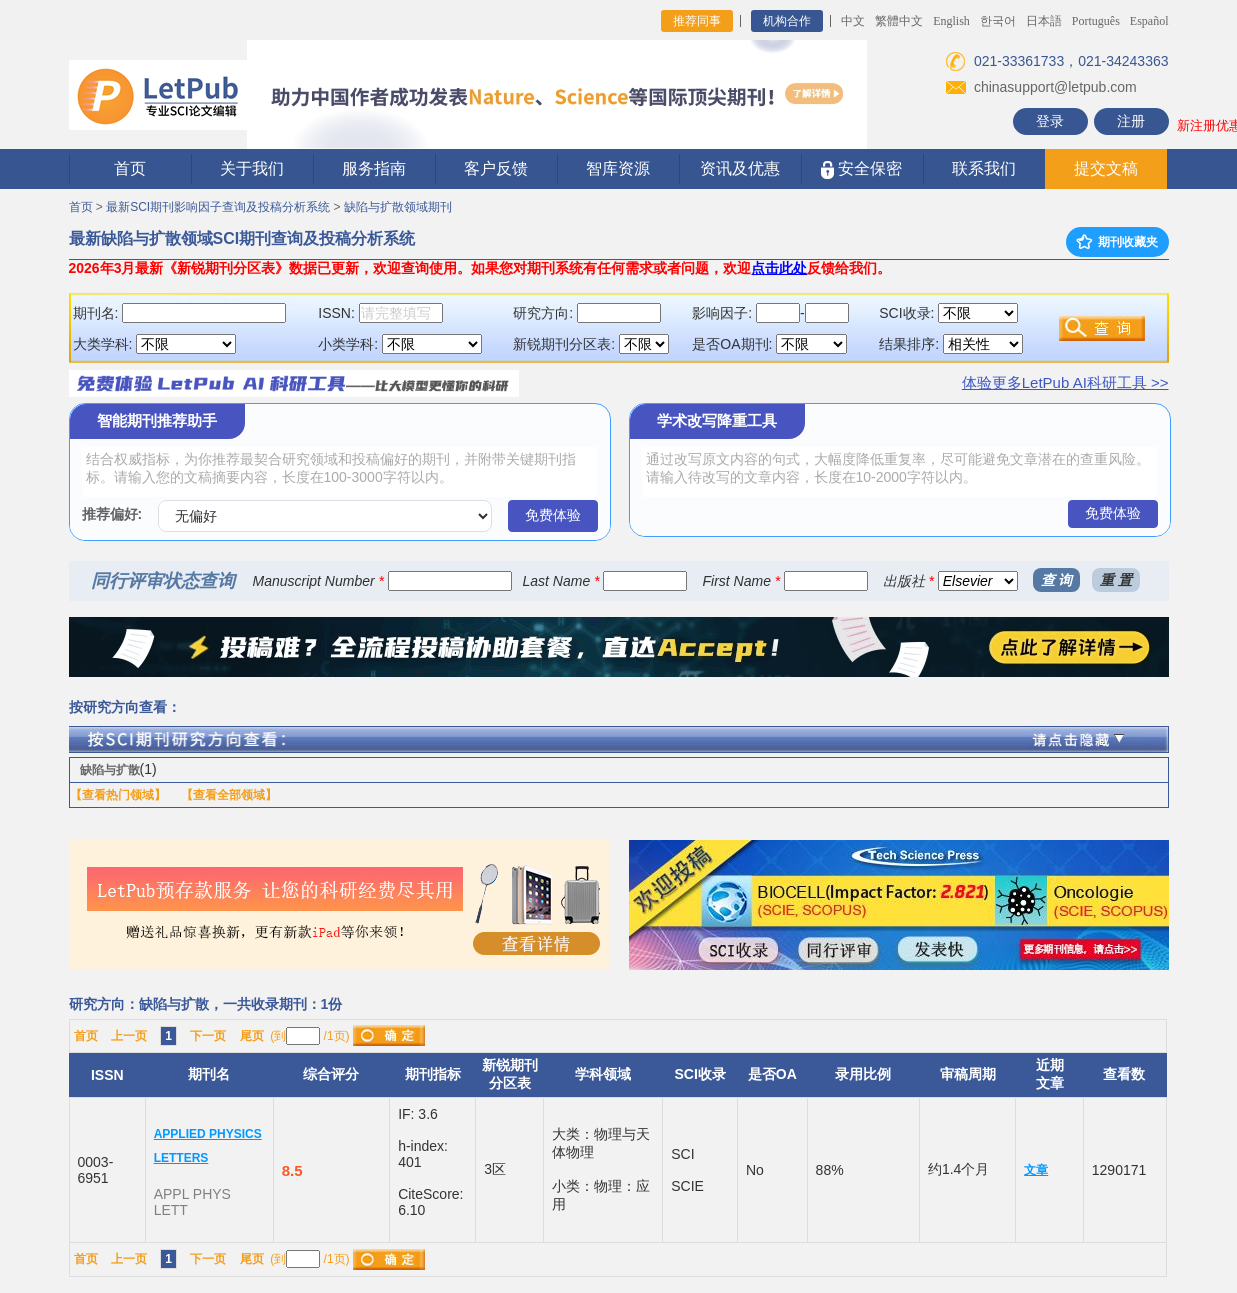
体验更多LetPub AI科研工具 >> (1065, 382)
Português (1096, 21)
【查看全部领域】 (229, 795)
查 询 (1057, 580)
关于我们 (252, 168)
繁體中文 (899, 21)
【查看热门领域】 (118, 795)
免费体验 (553, 515)
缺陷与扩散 (110, 770)
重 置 (1116, 580)
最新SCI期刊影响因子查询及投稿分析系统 (218, 207)
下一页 (208, 1036)
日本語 (1044, 21)
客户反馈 (496, 168)
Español (1149, 21)
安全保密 (861, 169)
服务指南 (374, 168)
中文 (853, 21)
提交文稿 (1106, 168)
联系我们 (984, 168)
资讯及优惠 (740, 168)
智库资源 (618, 168)
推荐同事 (697, 21)
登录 (1050, 121)
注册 (1131, 121)
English (951, 21)
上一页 (129, 1036)
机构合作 (787, 21)
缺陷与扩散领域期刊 (398, 207)
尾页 (252, 1036)
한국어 (998, 21)
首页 (130, 168)
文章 (1036, 1170)
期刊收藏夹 (1117, 242)
